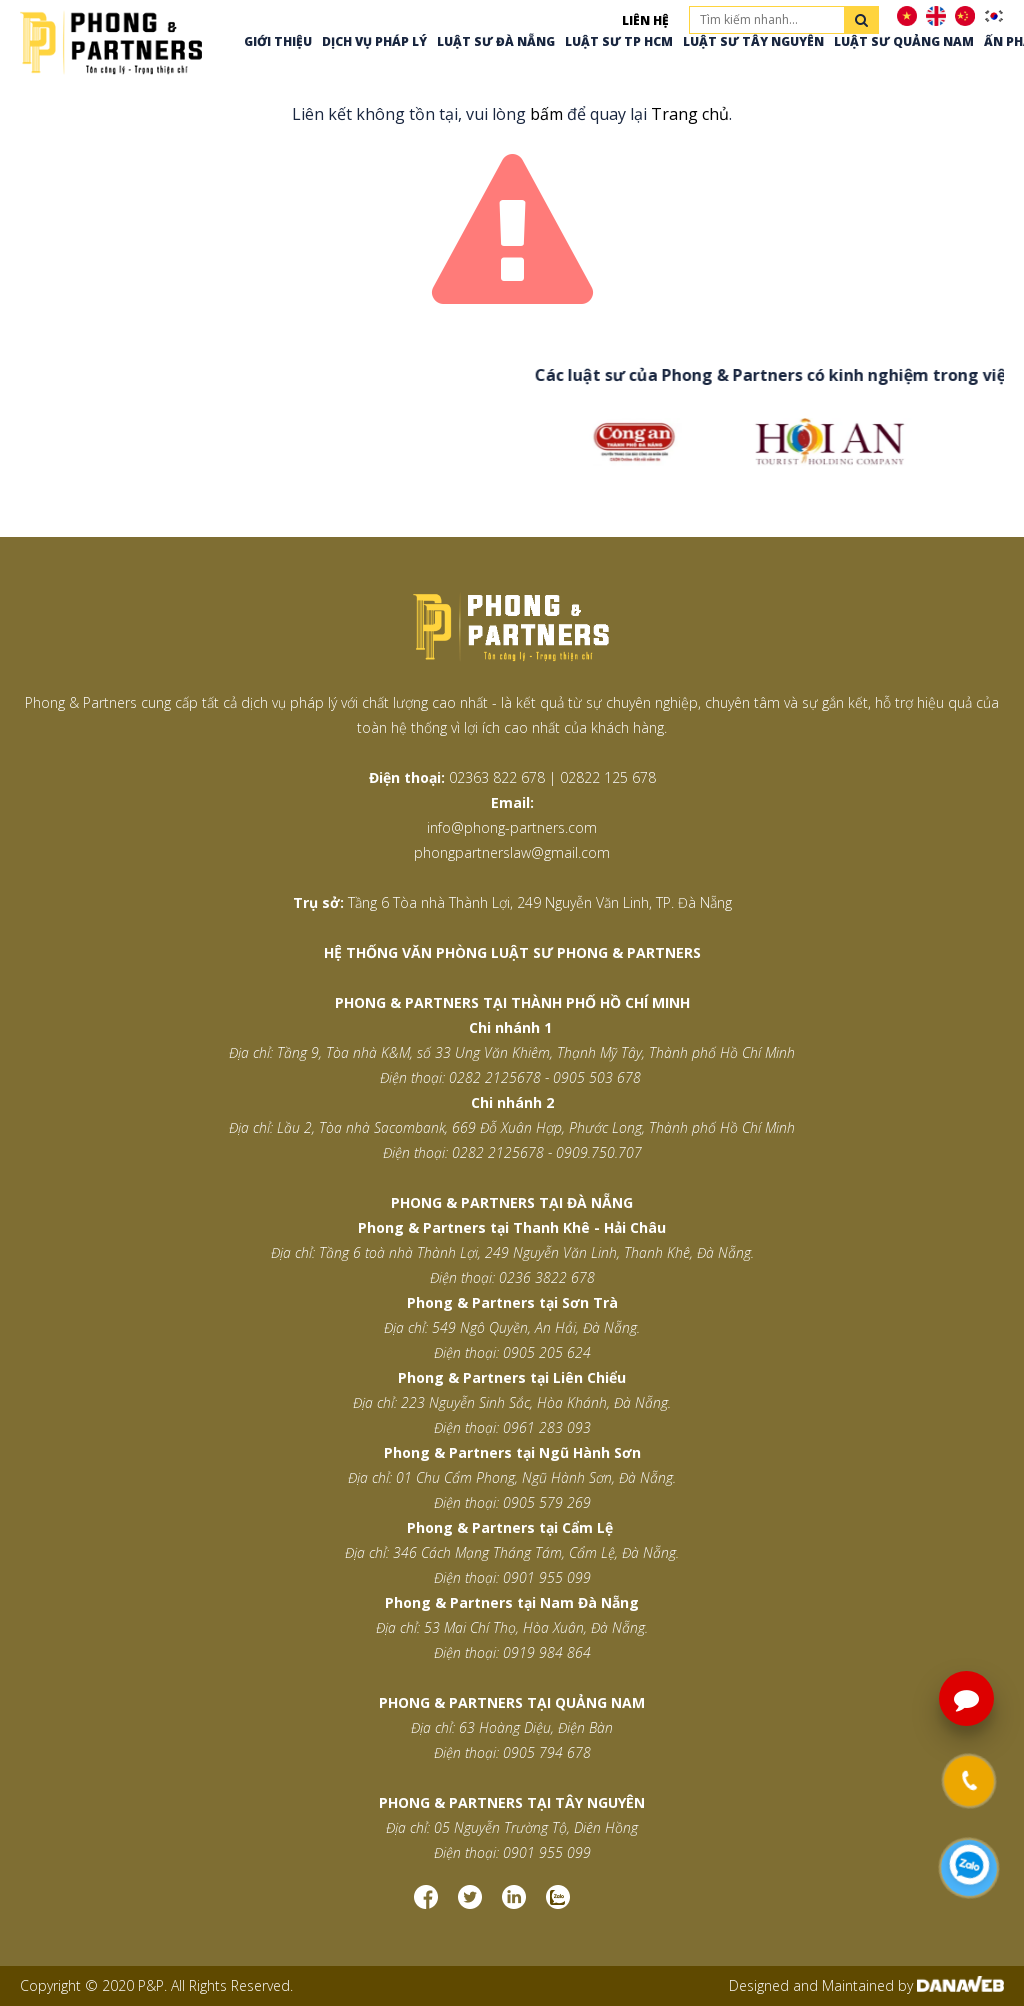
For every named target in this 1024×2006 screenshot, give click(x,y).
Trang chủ (690, 114)
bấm (546, 114)
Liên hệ (645, 20)
